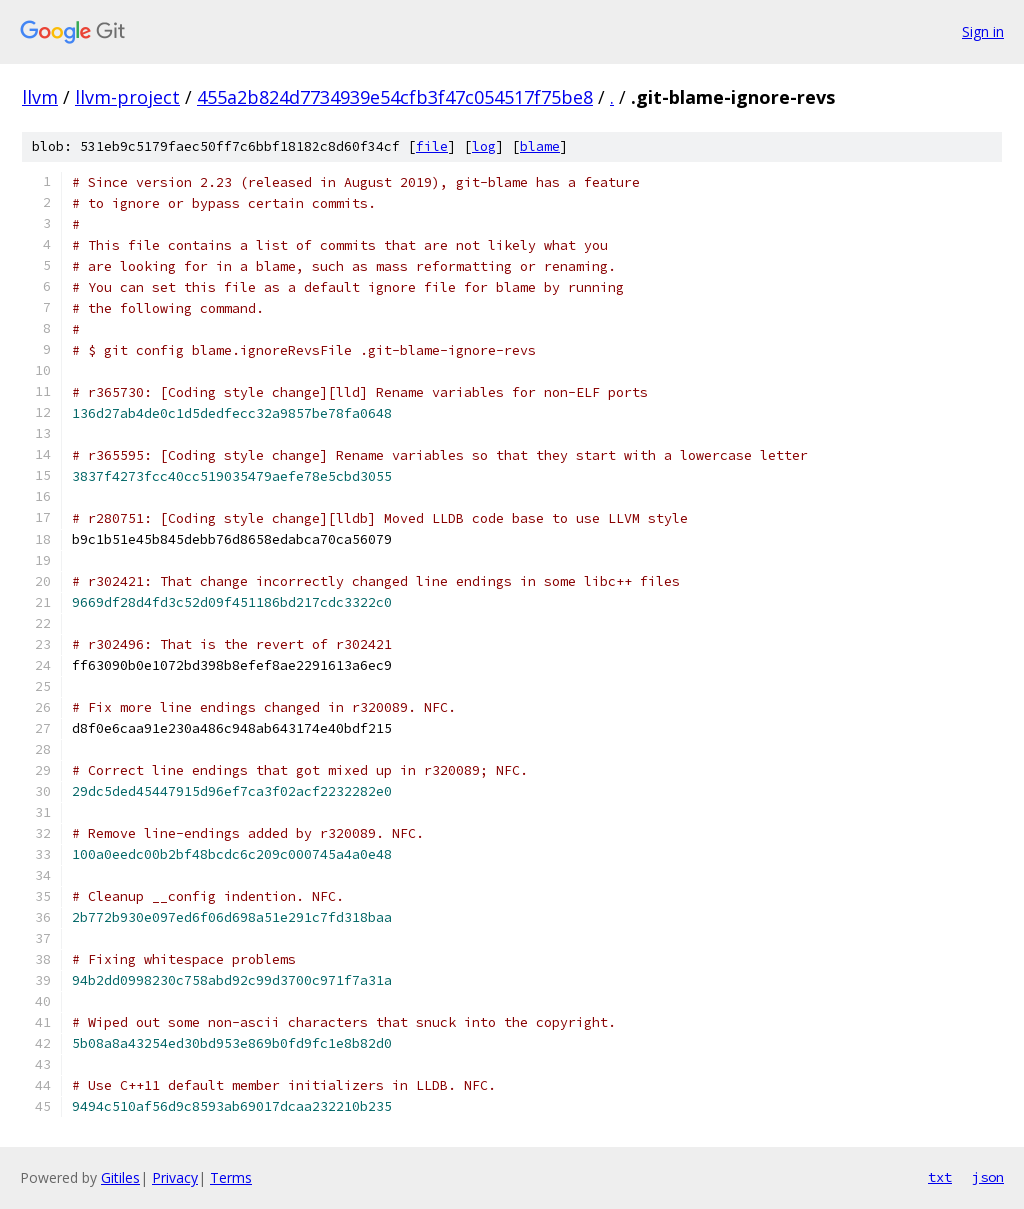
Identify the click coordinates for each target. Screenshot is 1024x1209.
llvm (40, 97)
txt (940, 1177)
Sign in (983, 31)
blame (540, 146)
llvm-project (127, 97)
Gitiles (120, 1177)
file (432, 146)
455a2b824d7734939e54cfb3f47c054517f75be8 (395, 97)
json (988, 1177)
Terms (231, 1177)
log (484, 146)
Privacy (175, 1177)
